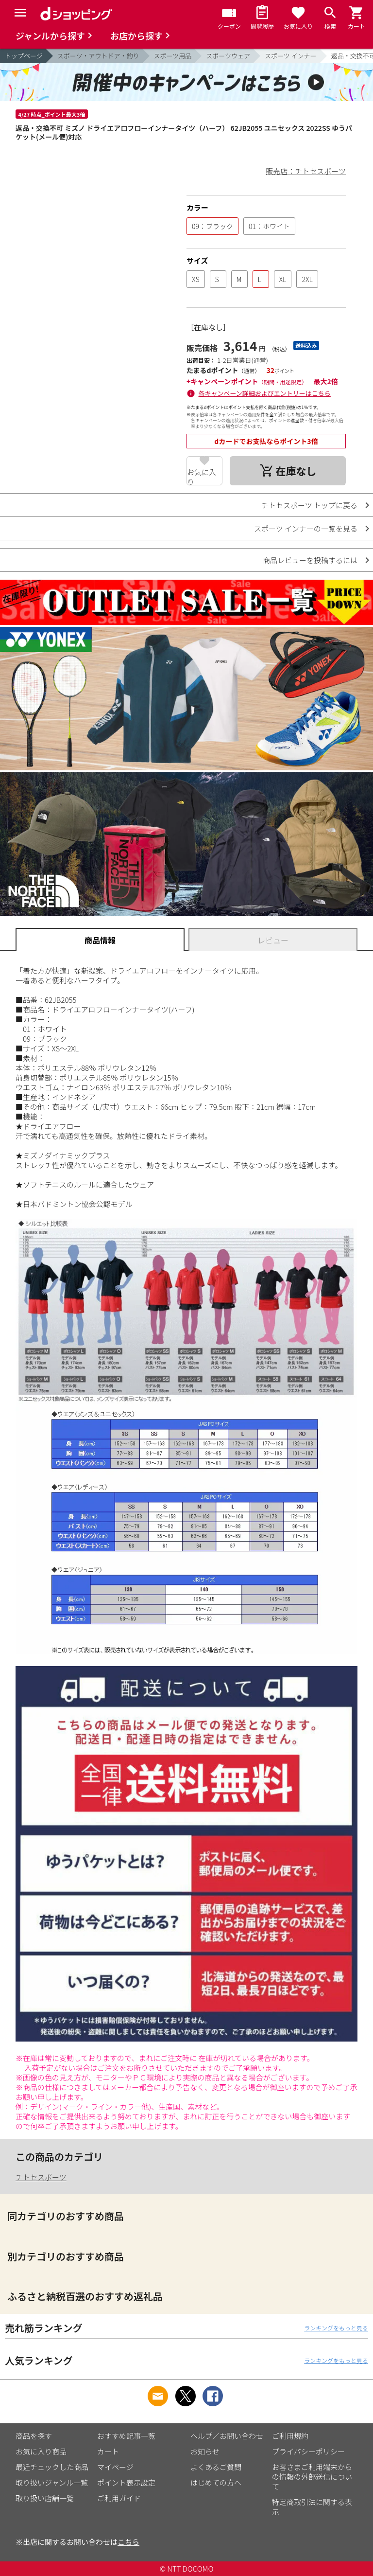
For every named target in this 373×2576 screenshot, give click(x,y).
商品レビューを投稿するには (310, 560)
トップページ (24, 55)
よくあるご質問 (215, 2467)
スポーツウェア (228, 55)
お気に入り (201, 476)
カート (108, 2451)
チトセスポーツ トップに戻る (309, 505)
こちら (128, 2542)
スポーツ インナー (291, 55)
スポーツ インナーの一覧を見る (305, 528)
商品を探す (34, 2436)
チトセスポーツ (41, 2177)
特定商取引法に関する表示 (312, 2507)
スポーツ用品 (173, 55)
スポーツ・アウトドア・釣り (98, 55)
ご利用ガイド (119, 2498)
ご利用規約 (290, 2436)
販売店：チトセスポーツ (306, 171)
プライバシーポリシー (308, 2451)
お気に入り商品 (41, 2451)
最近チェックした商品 (52, 2467)
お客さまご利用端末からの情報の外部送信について (312, 2476)
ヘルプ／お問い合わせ (226, 2436)
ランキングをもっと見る (336, 2328)
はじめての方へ (215, 2482)
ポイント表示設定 (126, 2482)
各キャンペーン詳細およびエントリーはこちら (265, 393)
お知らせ (205, 2451)
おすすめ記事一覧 (126, 2436)
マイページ (115, 2467)
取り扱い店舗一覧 (45, 2498)
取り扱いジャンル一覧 (52, 2482)
